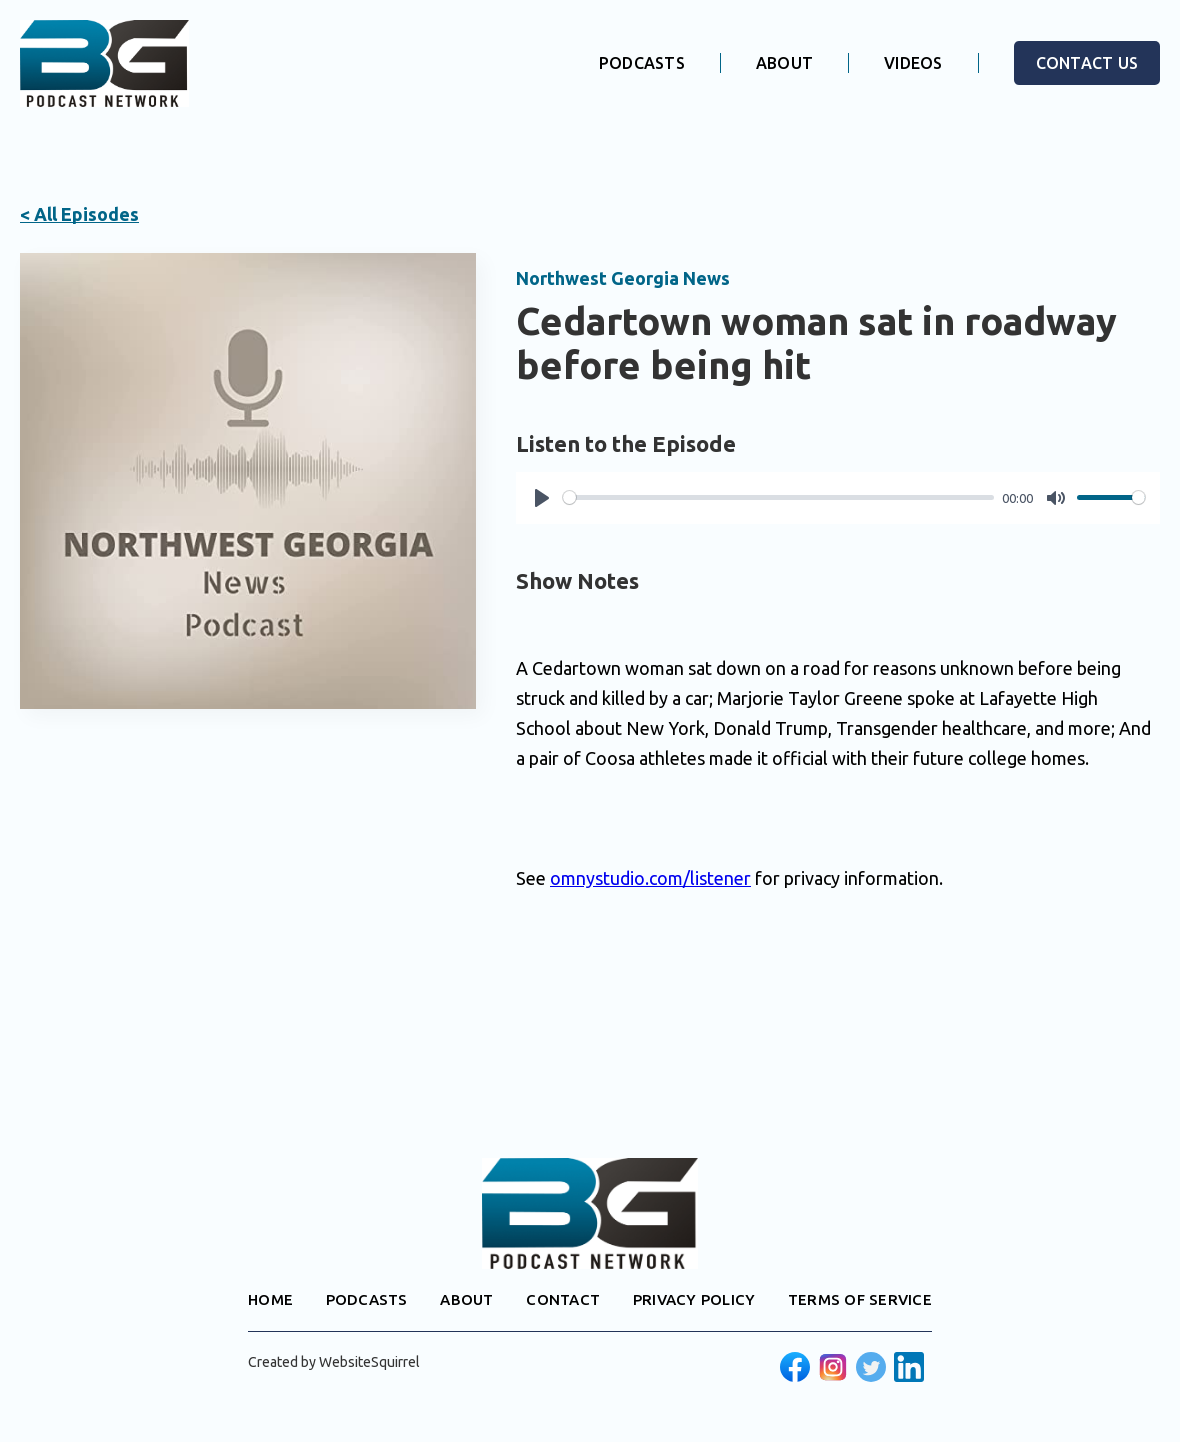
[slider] (778, 497)
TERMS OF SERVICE (860, 1299)
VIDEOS (913, 63)
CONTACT (563, 1299)
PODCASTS (642, 63)
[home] (104, 63)
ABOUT (784, 63)
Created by (334, 1362)
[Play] (542, 498)
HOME (270, 1299)
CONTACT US (1087, 63)
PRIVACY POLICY (694, 1299)
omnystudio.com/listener (650, 878)
